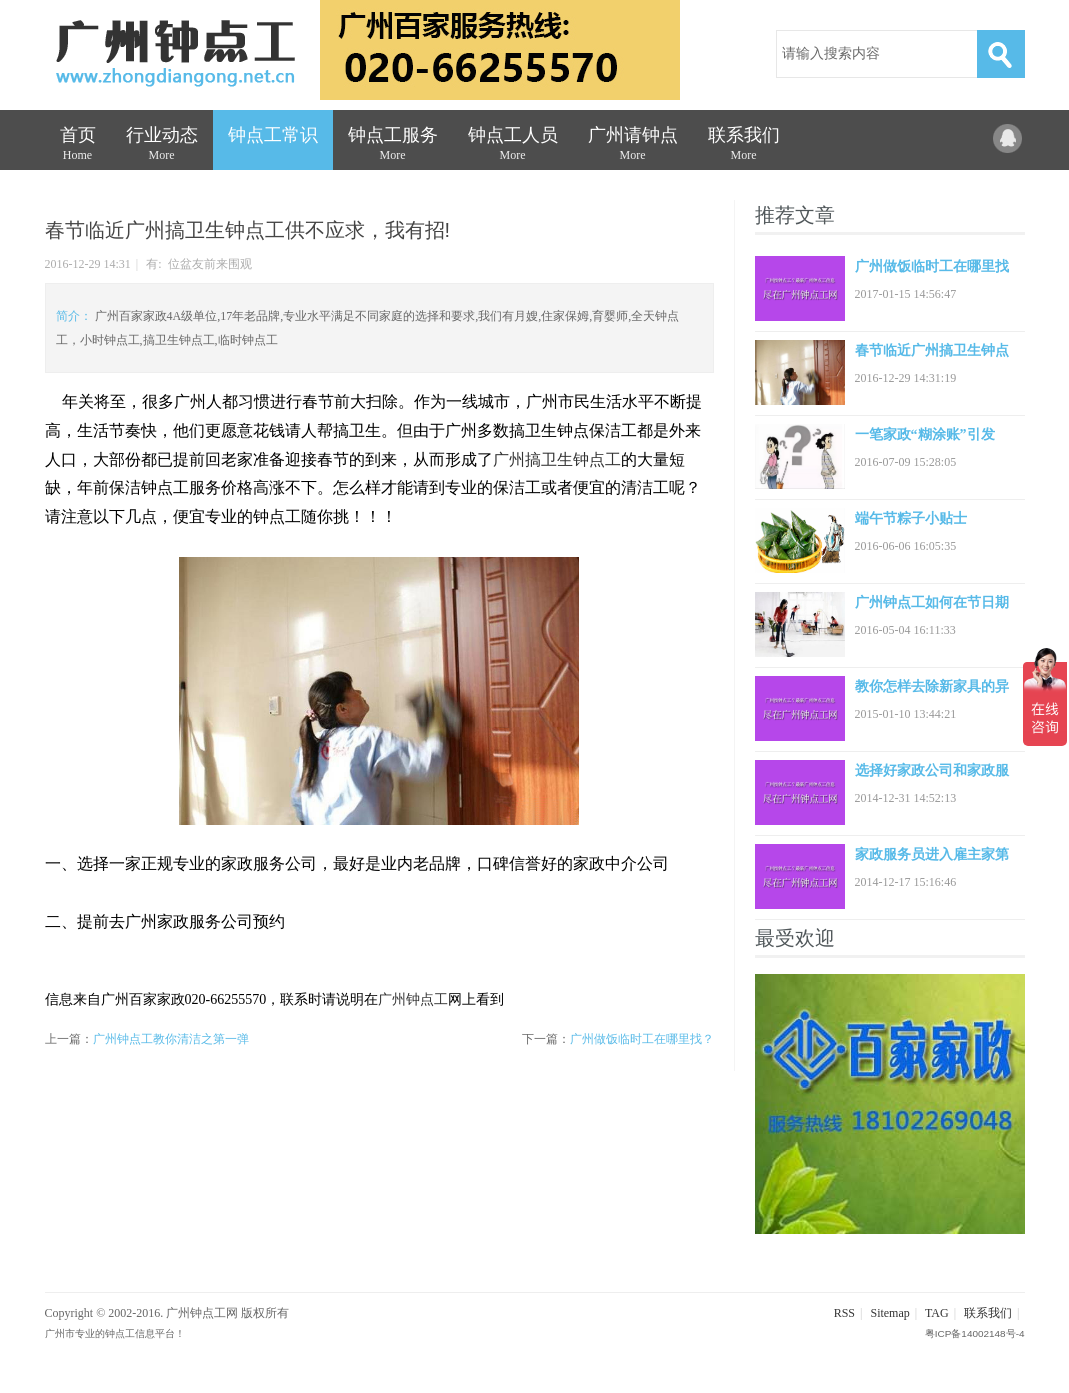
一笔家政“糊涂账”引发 (925, 434)
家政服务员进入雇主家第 (932, 854)
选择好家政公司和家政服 (932, 770)
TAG (937, 1313)
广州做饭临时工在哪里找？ (642, 1039)
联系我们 (744, 147)
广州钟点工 (413, 999)
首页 (78, 147)
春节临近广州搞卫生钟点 (932, 350)
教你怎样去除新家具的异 (932, 686)
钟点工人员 (513, 147)
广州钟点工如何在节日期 (932, 602)
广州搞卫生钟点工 (557, 459)
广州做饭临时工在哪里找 (932, 266)
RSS (844, 1313)
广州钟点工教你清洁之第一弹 (171, 1039)
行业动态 (162, 147)
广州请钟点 (633, 147)
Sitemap (889, 1313)
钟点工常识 (273, 135)
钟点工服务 (393, 147)
